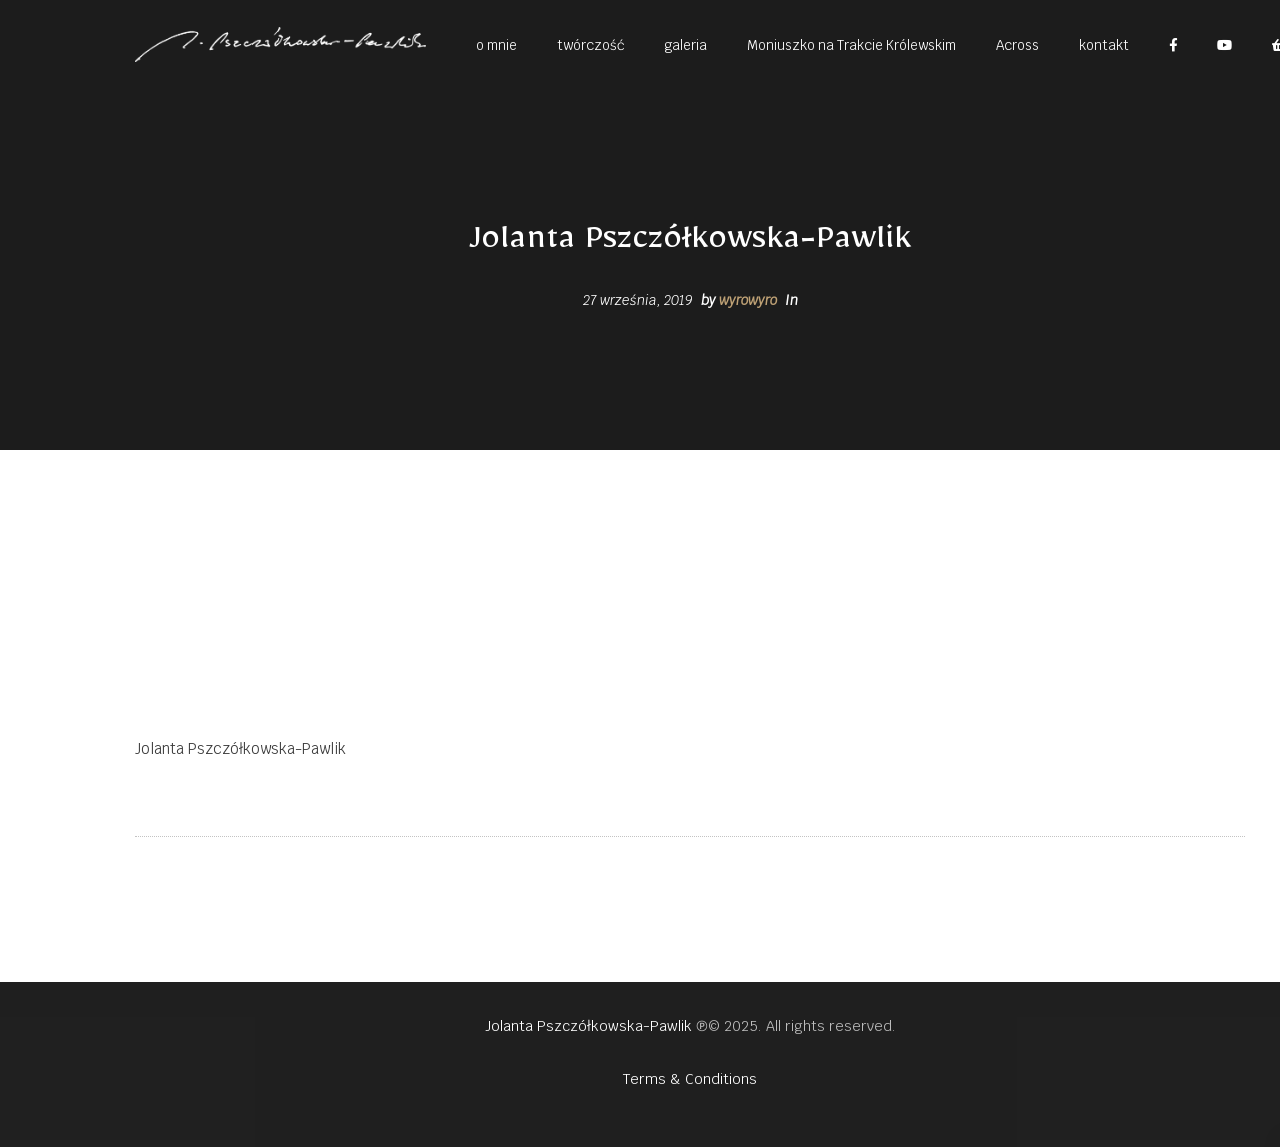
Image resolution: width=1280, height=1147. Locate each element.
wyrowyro (748, 300)
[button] (496, 44)
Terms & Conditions (690, 1079)
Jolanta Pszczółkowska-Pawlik (588, 1026)
